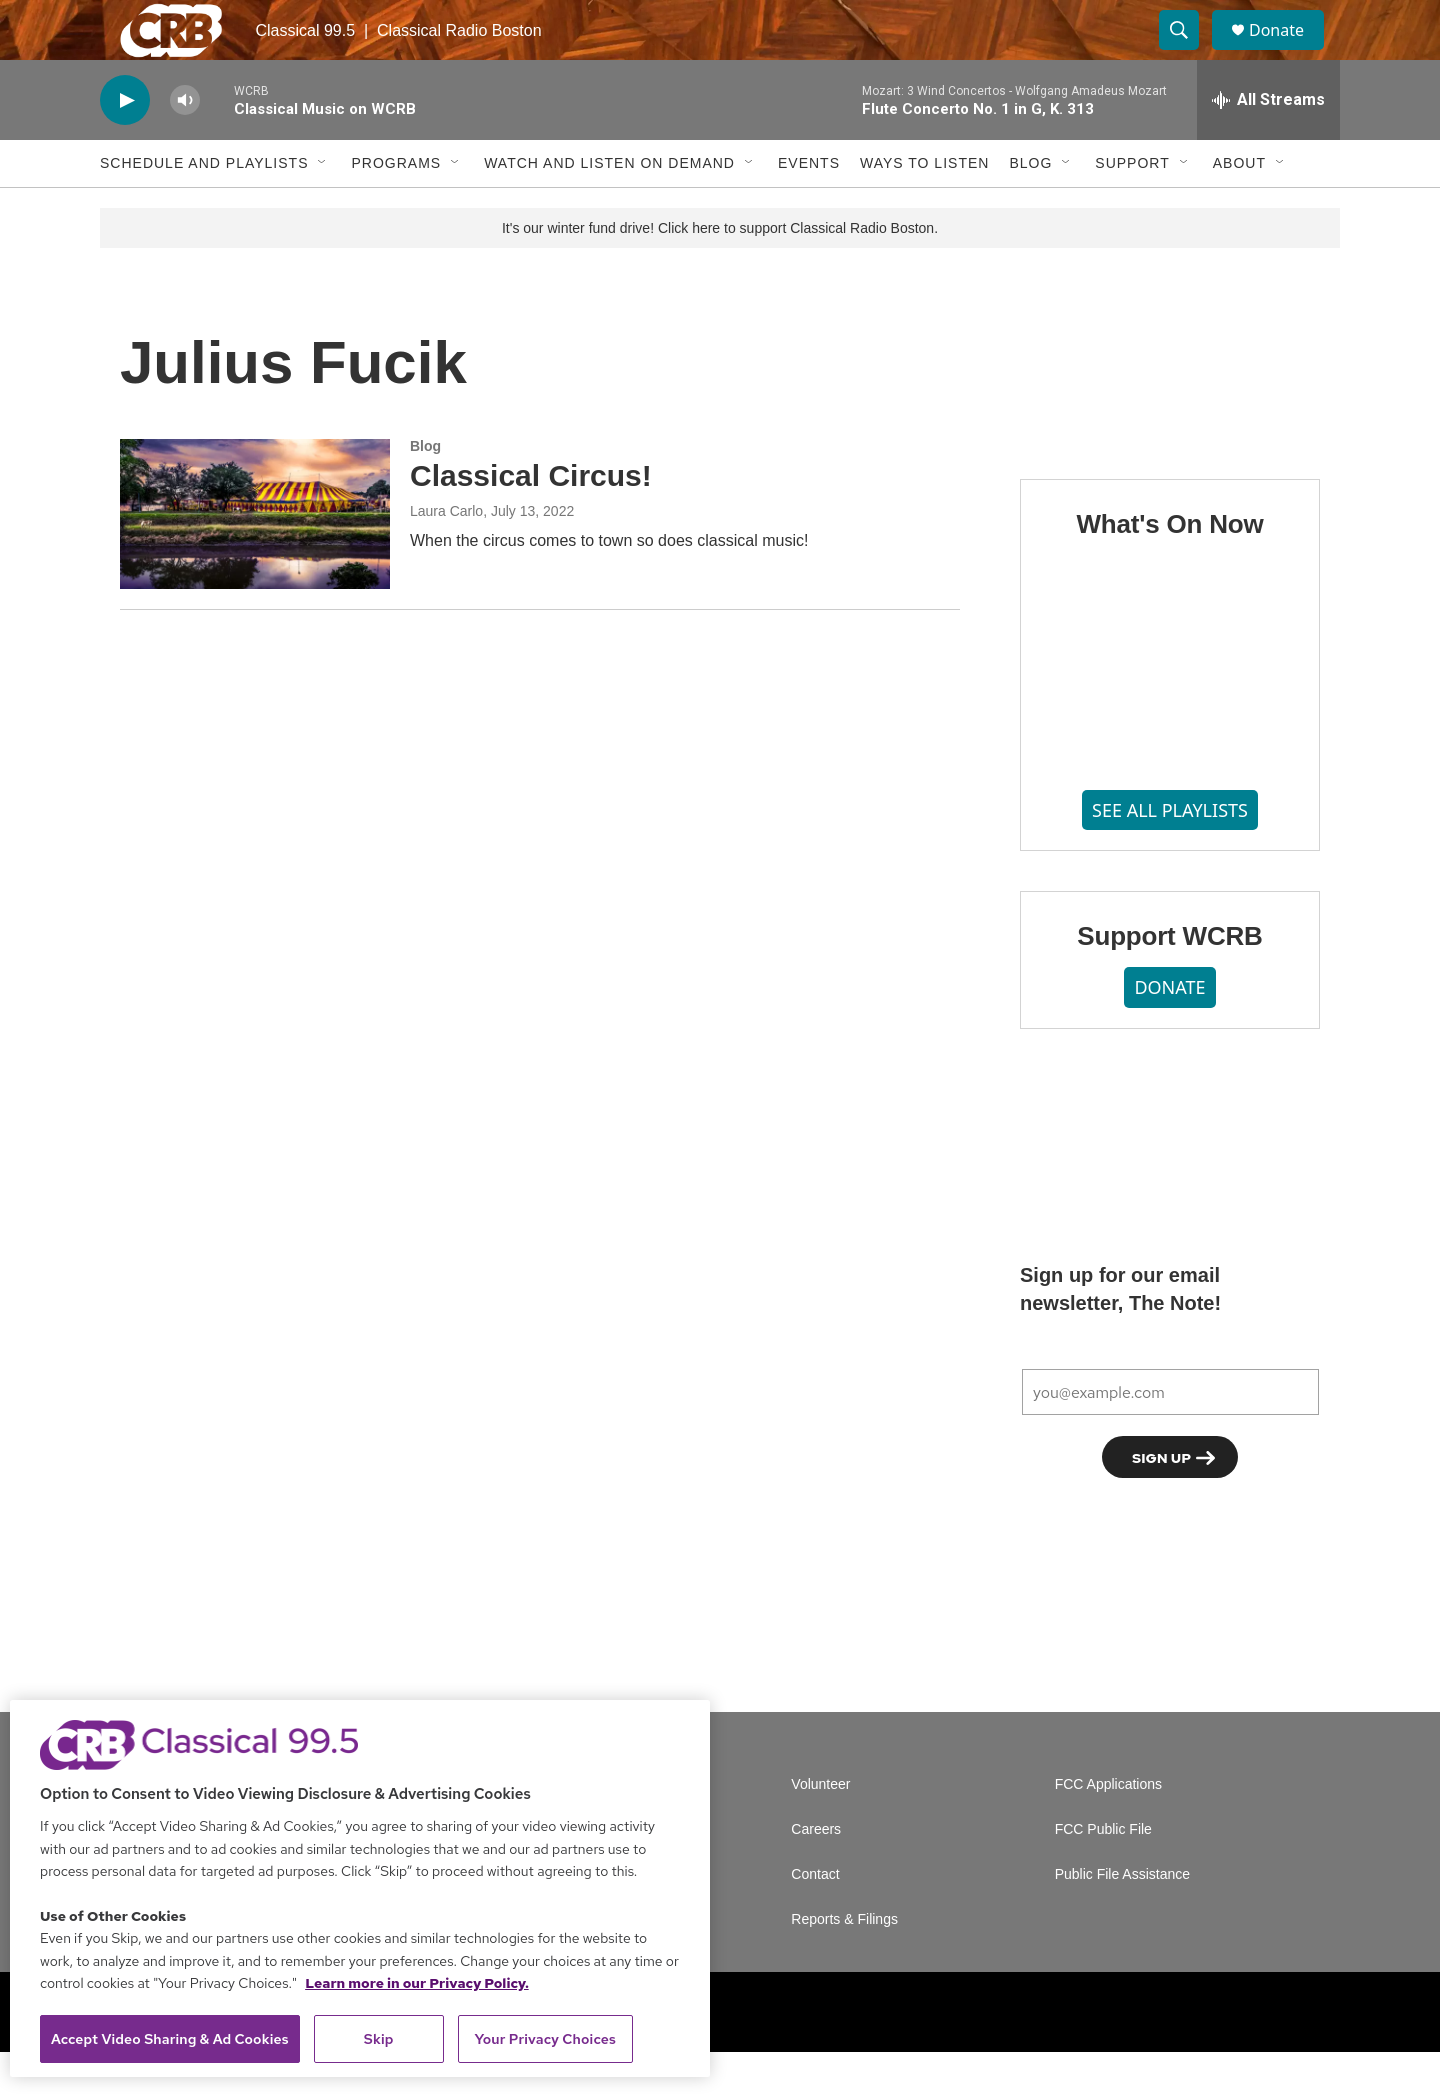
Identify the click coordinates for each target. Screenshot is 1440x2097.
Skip (379, 2039)
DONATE (1169, 1032)
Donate (1289, 52)
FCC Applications (1108, 1829)
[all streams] (1268, 145)
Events (809, 208)
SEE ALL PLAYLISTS (1170, 855)
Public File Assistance (1122, 1919)
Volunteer (820, 1829)
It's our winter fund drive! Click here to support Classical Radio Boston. (720, 273)
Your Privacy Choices (545, 2039)
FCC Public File (1103, 1874)
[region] (360, 1888)
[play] (125, 145)
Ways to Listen (924, 208)
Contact (815, 1919)
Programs (396, 208)
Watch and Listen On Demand (609, 208)
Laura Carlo (446, 556)
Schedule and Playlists (204, 208)
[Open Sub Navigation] (323, 208)
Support (1132, 208)
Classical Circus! (531, 520)
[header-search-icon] (1188, 53)
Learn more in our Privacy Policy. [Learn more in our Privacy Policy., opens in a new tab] (417, 1983)
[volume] (185, 145)
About (1239, 208)
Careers (816, 1874)
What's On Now (1169, 569)
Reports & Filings (844, 1964)
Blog (1030, 208)
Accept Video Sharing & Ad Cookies (170, 2039)
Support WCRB (1169, 981)
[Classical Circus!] (255, 559)
